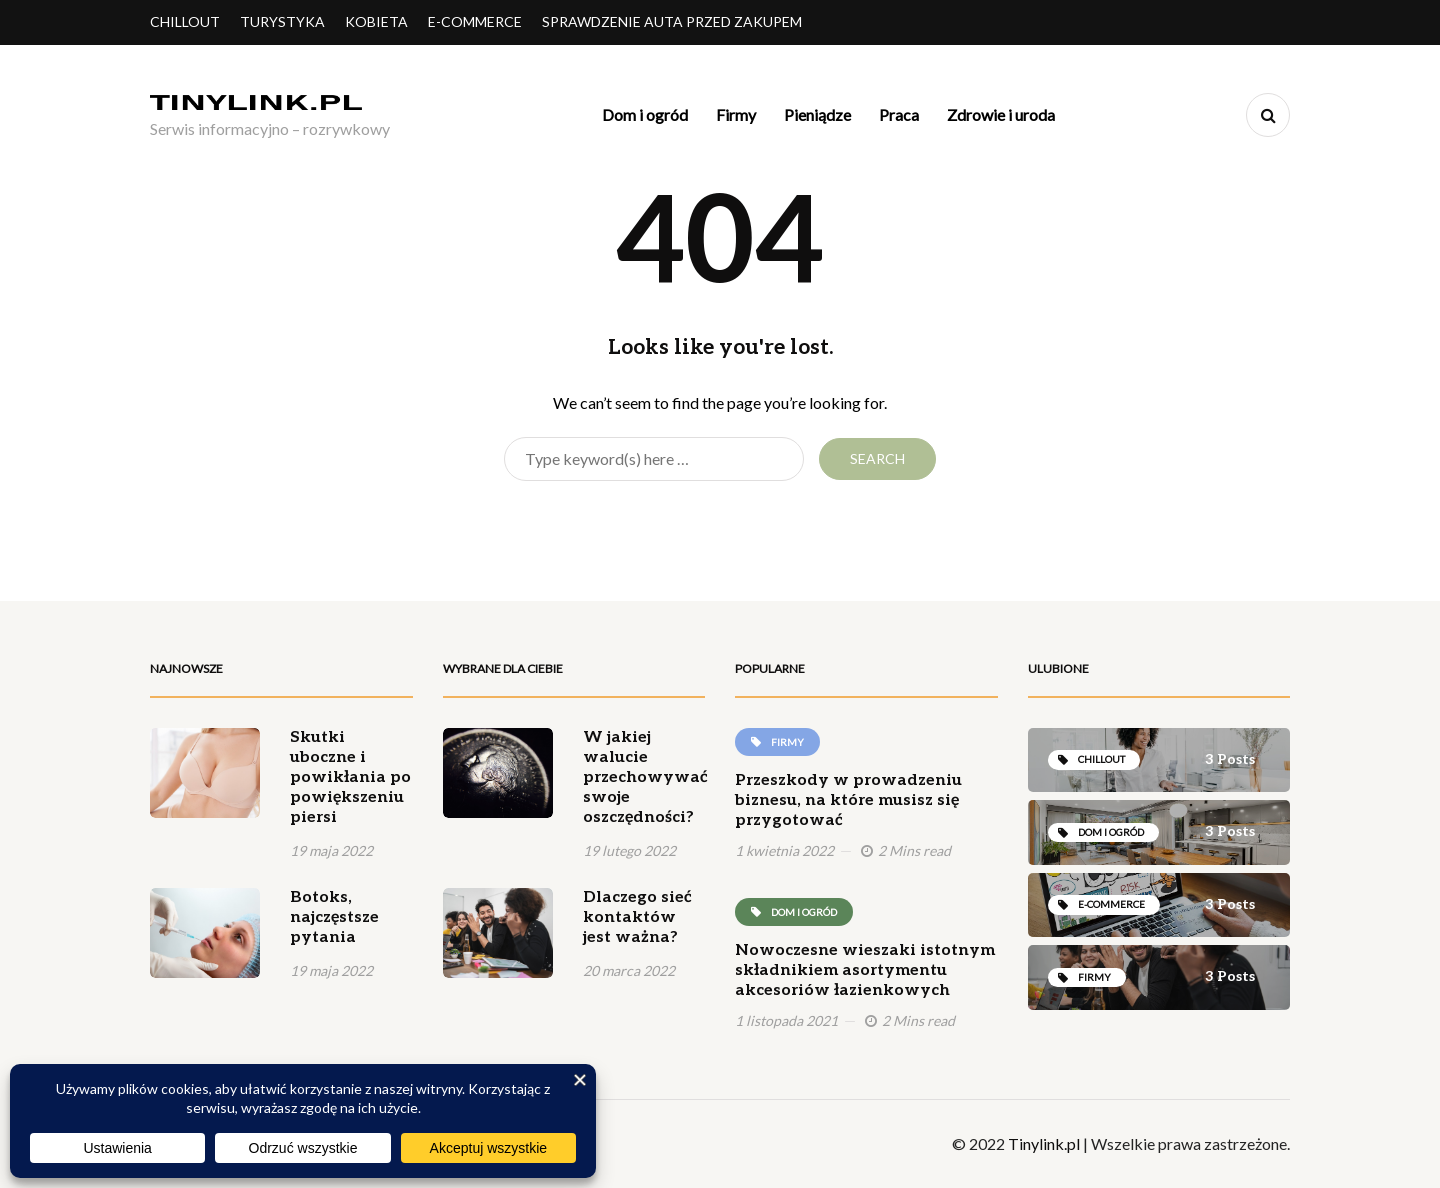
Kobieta (376, 21)
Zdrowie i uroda (1001, 114)
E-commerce (475, 21)
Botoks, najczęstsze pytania (334, 917)
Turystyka (282, 21)
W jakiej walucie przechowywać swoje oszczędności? (645, 777)
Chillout (185, 21)
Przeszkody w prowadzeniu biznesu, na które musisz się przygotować (848, 800)
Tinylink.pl (1044, 1143)
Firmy (736, 114)
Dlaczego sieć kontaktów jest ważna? (637, 917)
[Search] (654, 459)
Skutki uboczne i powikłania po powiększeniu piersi (350, 777)
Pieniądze (817, 114)
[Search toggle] (1268, 115)
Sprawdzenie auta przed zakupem (672, 21)
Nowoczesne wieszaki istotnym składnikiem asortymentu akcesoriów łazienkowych (865, 970)
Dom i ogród (645, 114)
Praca (899, 114)
